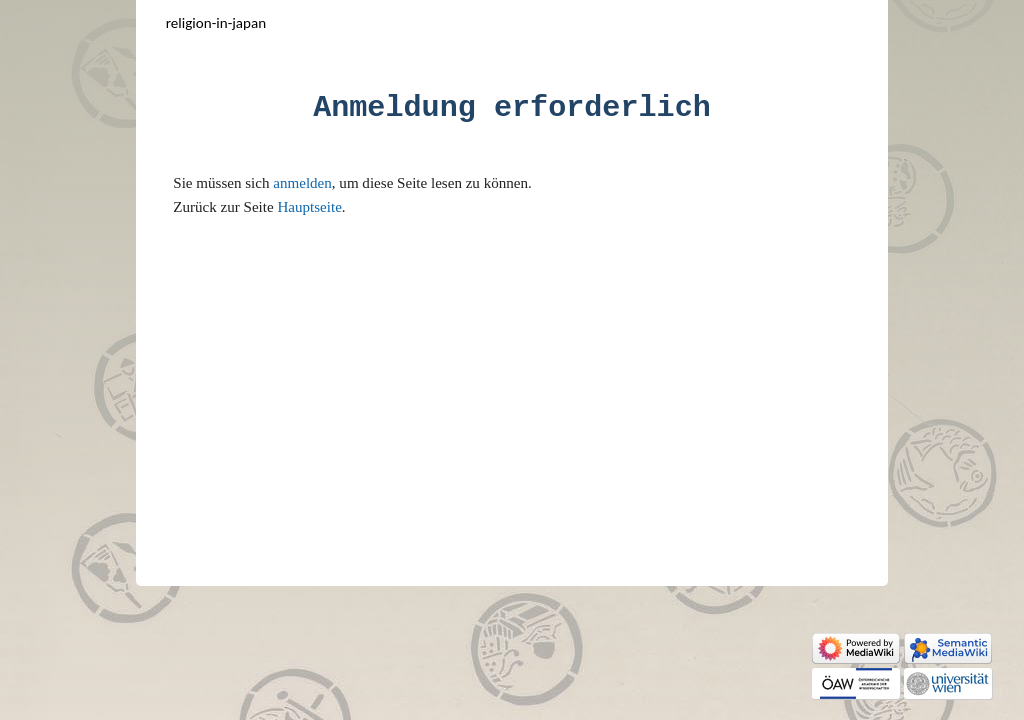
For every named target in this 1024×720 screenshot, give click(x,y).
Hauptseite (309, 207)
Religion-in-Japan (216, 23)
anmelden (302, 183)
